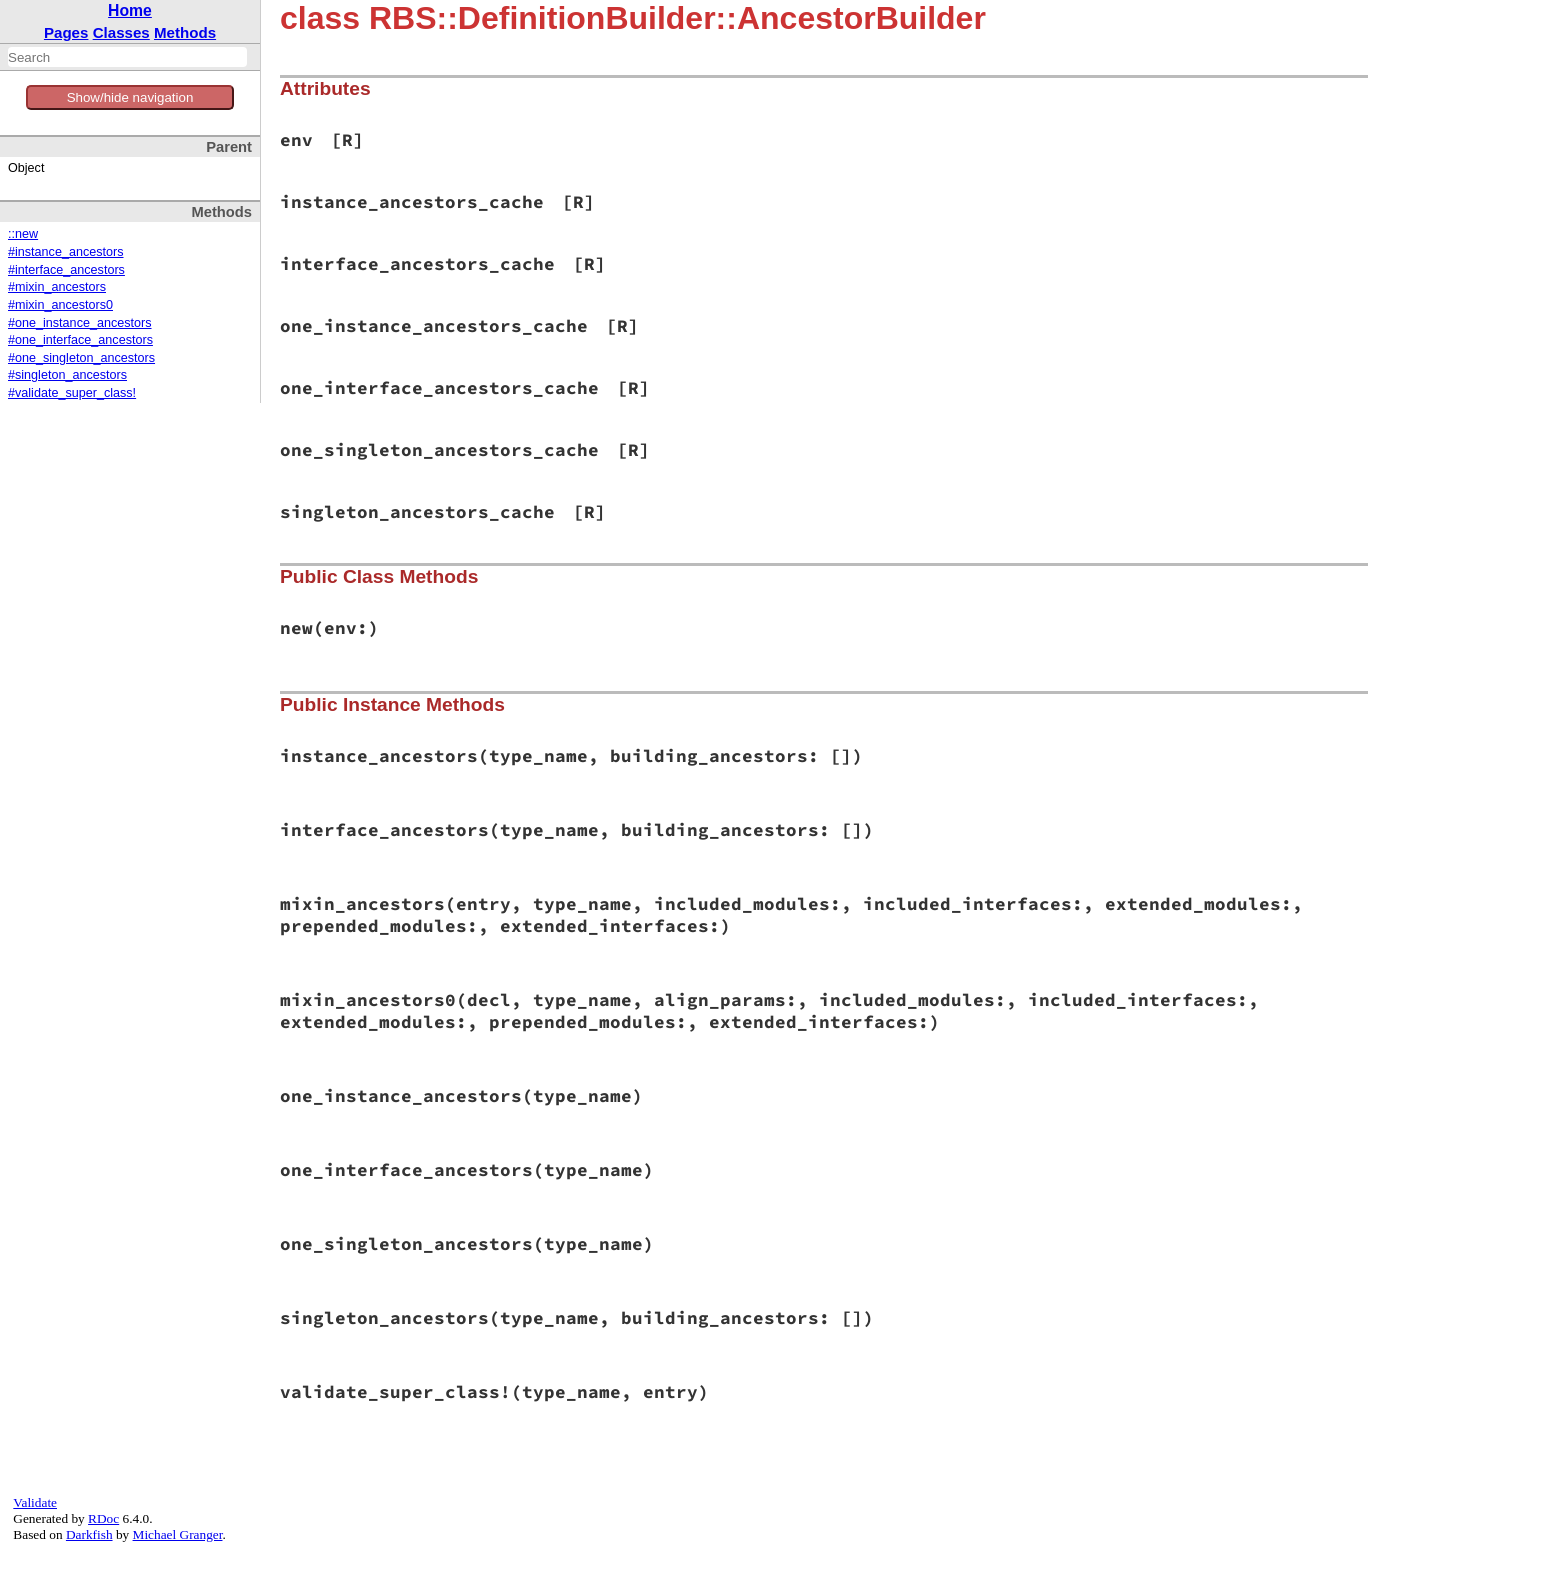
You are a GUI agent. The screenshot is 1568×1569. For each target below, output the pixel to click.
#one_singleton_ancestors (81, 358)
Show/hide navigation (130, 97)
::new (23, 234)
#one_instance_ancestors (80, 323)
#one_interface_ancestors (80, 340)
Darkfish (89, 1534)
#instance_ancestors (66, 252)
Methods (185, 32)
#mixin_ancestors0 (60, 305)
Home (130, 10)
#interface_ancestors (66, 270)
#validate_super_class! (72, 393)
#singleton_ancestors (67, 375)
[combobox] (127, 57)
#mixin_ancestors (57, 287)
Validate (35, 1502)
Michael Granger (178, 1534)
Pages (66, 32)
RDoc (103, 1518)
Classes (121, 32)
